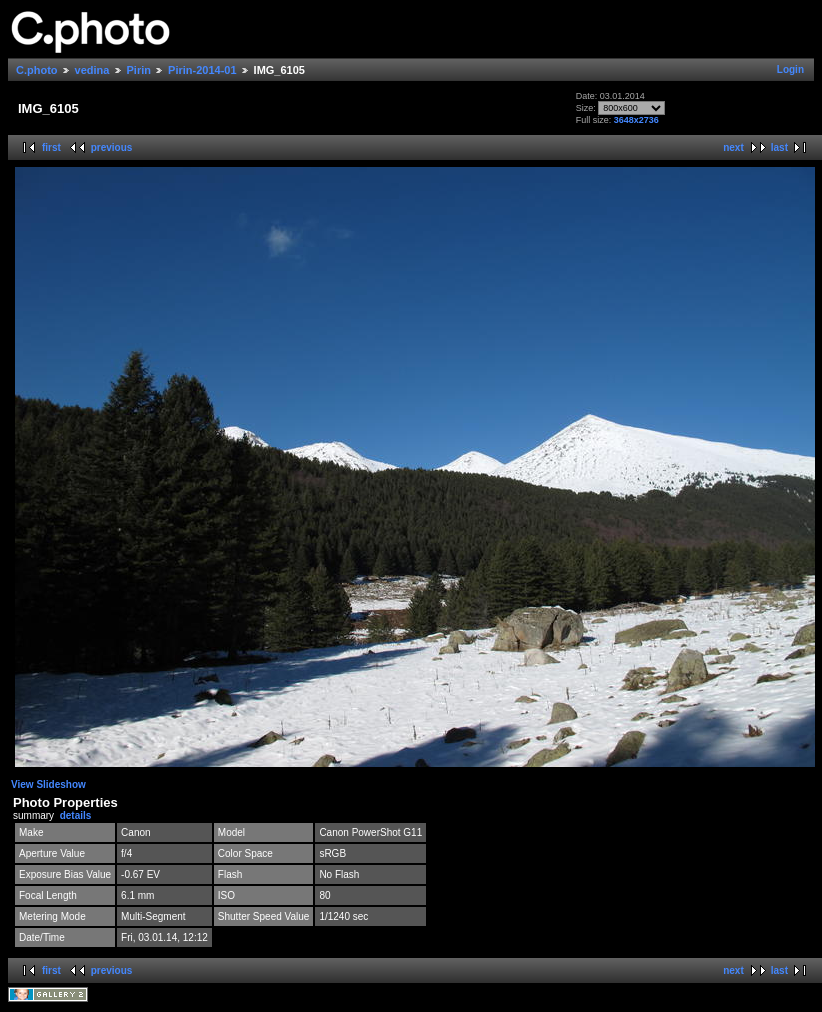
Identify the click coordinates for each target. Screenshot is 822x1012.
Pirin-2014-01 (202, 70)
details (76, 815)
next (733, 147)
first (51, 147)
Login (790, 69)
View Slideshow (48, 784)
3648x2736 (636, 120)
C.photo (37, 70)
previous (112, 147)
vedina (92, 70)
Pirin (139, 70)
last (779, 147)
